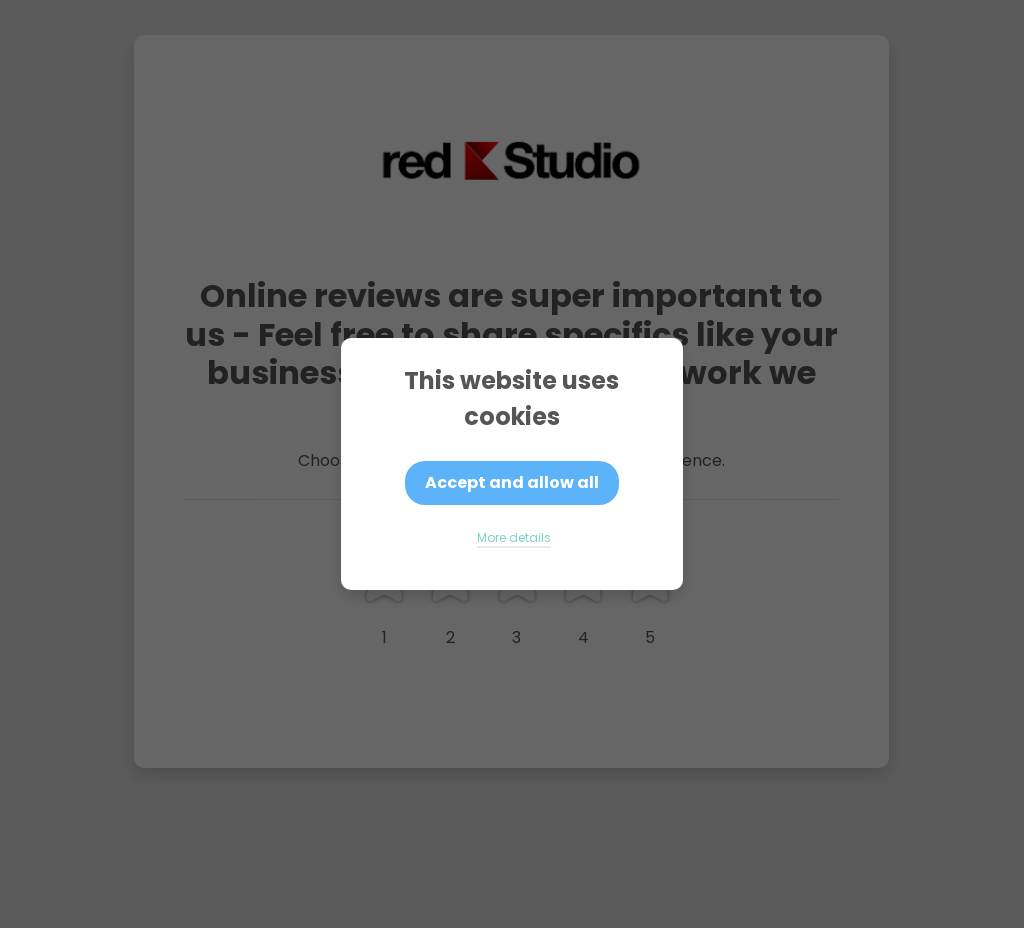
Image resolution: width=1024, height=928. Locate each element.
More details (514, 537)
